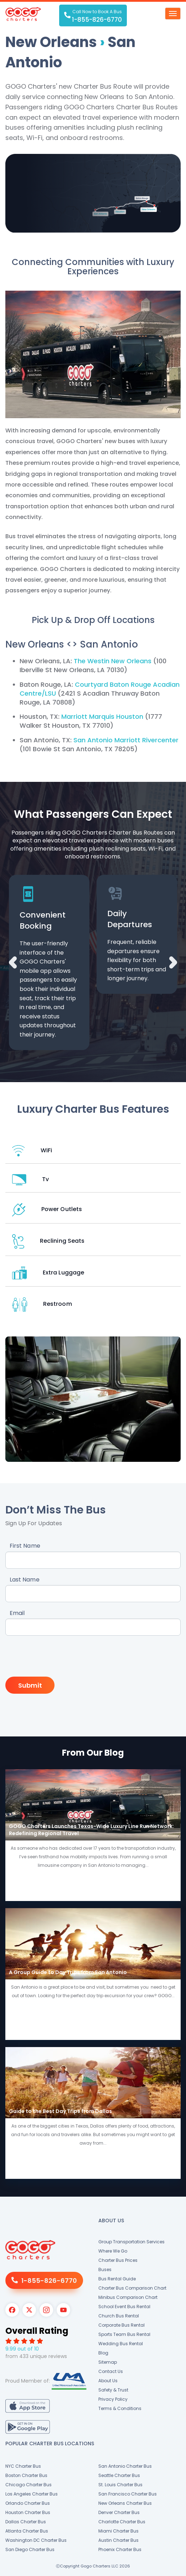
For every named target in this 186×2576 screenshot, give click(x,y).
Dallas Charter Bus (25, 2522)
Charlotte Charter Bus (121, 2522)
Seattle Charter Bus (119, 2475)
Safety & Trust (113, 2390)
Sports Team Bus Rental (124, 2334)
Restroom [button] (42, 1304)
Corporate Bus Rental (121, 2325)
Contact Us (110, 2371)
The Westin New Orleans (112, 660)
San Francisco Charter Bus (127, 2494)
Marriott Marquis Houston (102, 716)
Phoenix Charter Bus (119, 2549)
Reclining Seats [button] (48, 1241)
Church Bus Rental (118, 2316)
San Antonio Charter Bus (125, 2466)
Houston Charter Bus (27, 2512)
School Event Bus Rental (124, 2307)
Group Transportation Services (131, 2242)
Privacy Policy (113, 2399)
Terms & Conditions (119, 2408)
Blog (103, 2353)
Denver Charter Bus (119, 2512)
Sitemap (107, 2362)
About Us (108, 2381)
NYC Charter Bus (23, 2466)
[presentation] (59, 1657)
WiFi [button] (32, 1151)
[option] (49, 962)
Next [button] (173, 962)
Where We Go (112, 2251)
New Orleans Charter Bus (125, 2503)
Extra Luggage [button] (48, 1272)
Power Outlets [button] (47, 1209)
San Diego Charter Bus (30, 2549)
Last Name (25, 1580)
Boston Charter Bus (26, 2475)
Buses (105, 2269)
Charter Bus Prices (118, 2260)
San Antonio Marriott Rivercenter (126, 740)
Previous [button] (13, 962)
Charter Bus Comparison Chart (132, 2288)
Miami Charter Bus (118, 2531)
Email (17, 1613)
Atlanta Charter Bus (26, 2531)
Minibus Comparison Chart (127, 2297)
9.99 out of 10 (22, 2348)
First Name (25, 1546)
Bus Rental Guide (117, 2279)
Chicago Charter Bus (28, 2485)
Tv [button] (30, 1179)
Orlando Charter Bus (27, 2503)
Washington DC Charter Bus (36, 2540)
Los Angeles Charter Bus (31, 2494)
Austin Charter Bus (118, 2540)
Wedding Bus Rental (120, 2344)
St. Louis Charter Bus (120, 2485)
